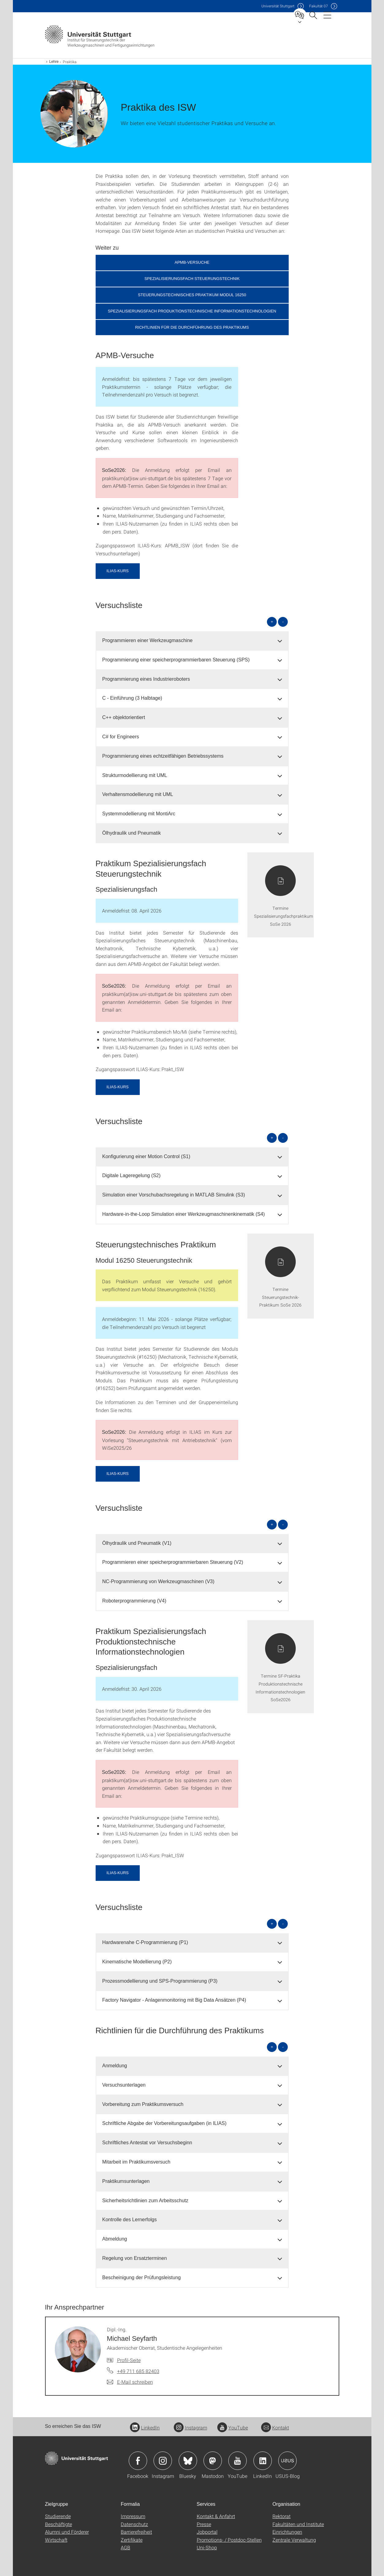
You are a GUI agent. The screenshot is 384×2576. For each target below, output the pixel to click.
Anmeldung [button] (114, 2065)
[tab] (192, 640)
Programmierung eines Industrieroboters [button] (146, 679)
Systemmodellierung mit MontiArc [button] (138, 813)
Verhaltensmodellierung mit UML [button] (137, 794)
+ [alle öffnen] (272, 621)
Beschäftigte (58, 2524)
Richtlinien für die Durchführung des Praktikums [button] (192, 327)
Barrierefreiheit (136, 2531)
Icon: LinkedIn (262, 2461)
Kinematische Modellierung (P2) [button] (137, 1961)
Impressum (133, 2516)
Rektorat (281, 2516)
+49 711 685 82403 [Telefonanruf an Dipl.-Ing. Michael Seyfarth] (138, 2371)
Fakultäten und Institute (298, 2524)
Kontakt (275, 2427)
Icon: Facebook (138, 2461)
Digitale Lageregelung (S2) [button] (131, 1175)
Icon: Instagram (163, 2461)
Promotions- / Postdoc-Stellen (229, 2539)
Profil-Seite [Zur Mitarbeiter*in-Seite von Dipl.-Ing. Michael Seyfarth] (129, 2360)
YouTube (232, 2427)
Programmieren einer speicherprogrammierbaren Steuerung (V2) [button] (172, 1562)
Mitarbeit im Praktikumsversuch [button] (136, 2162)
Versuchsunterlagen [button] (124, 2085)
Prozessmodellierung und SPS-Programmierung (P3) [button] (160, 1981)
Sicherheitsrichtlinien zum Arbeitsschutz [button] (145, 2200)
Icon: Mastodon (212, 2461)
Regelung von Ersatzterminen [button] (134, 2258)
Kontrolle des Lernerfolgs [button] (129, 2219)
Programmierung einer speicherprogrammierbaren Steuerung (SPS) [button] (176, 659)
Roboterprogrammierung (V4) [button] (134, 1600)
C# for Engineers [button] (120, 736)
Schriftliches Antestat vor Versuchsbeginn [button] (147, 2142)
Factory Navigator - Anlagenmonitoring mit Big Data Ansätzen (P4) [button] (174, 2000)
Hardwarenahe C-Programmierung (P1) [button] (145, 1942)
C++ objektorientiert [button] (123, 717)
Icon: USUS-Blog (287, 2461)
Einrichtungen (287, 2531)
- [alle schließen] (282, 621)
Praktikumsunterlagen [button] (126, 2181)
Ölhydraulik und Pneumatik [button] (131, 833)
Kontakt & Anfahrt (216, 2516)
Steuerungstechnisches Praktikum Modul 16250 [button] (192, 295)
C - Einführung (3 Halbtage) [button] (132, 698)
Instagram (190, 2427)
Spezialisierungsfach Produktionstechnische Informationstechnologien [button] (192, 311)
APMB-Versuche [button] (192, 262)
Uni (278, 6)
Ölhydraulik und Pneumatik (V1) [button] (137, 1543)
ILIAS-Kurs (118, 570)
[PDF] (280, 894)
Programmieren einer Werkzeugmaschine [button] (147, 640)
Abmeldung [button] (114, 2238)
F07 (318, 6)
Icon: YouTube (237, 2461)
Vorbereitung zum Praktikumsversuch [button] (143, 2104)
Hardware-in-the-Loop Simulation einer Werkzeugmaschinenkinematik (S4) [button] (183, 1214)
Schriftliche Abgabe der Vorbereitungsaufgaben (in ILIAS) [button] (164, 2123)
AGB (125, 2547)
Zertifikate (132, 2539)
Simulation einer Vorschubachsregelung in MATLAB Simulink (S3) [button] (173, 1194)
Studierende (58, 2516)
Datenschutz (134, 2524)
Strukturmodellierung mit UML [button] (134, 775)
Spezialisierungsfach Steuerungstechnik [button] (192, 278)
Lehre (54, 61)
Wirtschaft (56, 2539)
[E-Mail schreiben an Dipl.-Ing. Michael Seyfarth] (130, 2382)
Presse (204, 2524)
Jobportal (207, 2531)
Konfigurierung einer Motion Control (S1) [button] (146, 1156)
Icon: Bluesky (188, 2461)
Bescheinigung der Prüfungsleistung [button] (141, 2277)
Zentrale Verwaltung (294, 2539)
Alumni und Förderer (67, 2531)
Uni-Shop (207, 2547)
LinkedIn (145, 2427)
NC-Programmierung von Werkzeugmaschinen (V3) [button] (158, 1581)
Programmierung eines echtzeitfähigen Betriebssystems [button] (163, 756)
